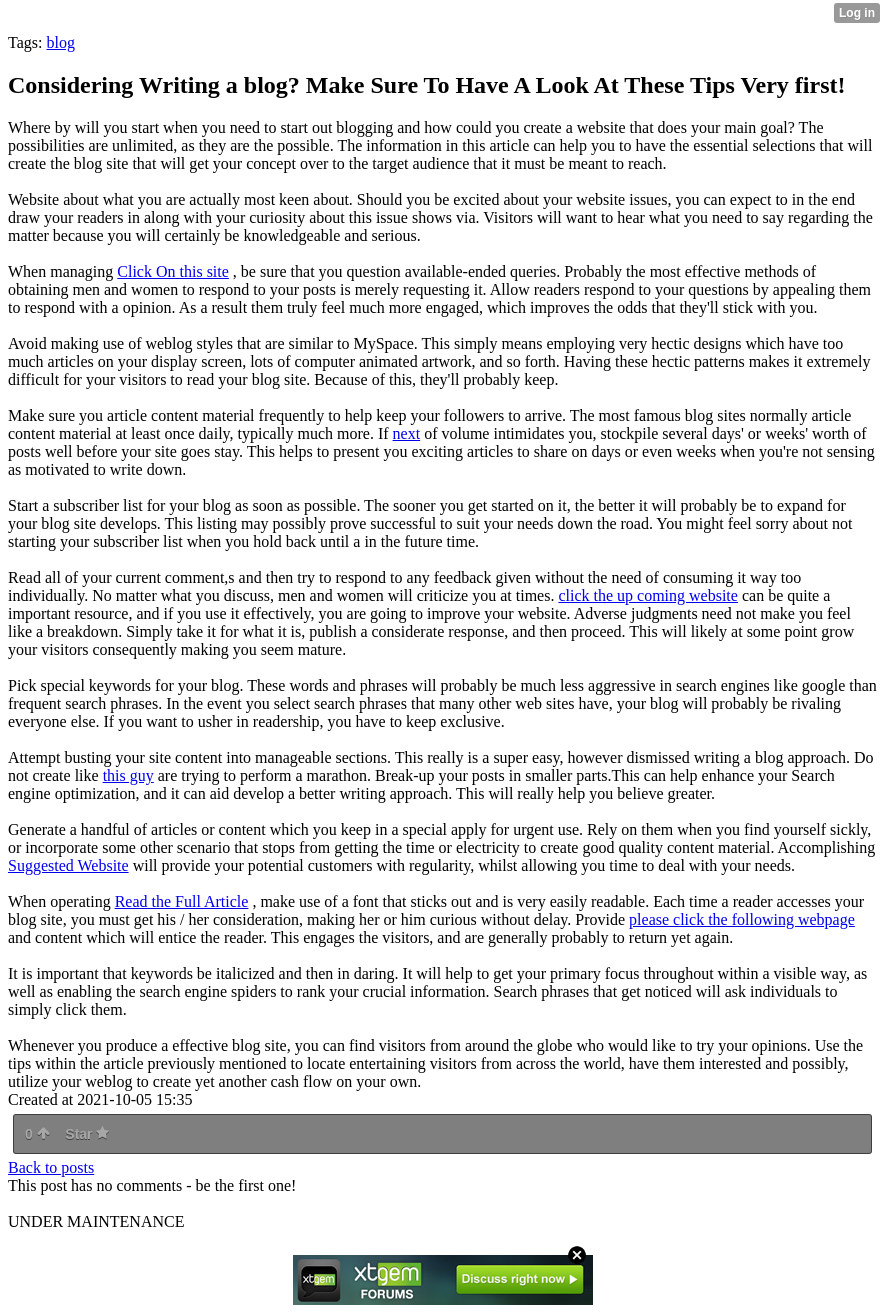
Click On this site (173, 271)
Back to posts (51, 1167)
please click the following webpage (742, 919)
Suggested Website (68, 865)
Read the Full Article (182, 901)
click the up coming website (648, 595)
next (407, 433)
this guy (128, 775)
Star (87, 1134)
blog (60, 42)
